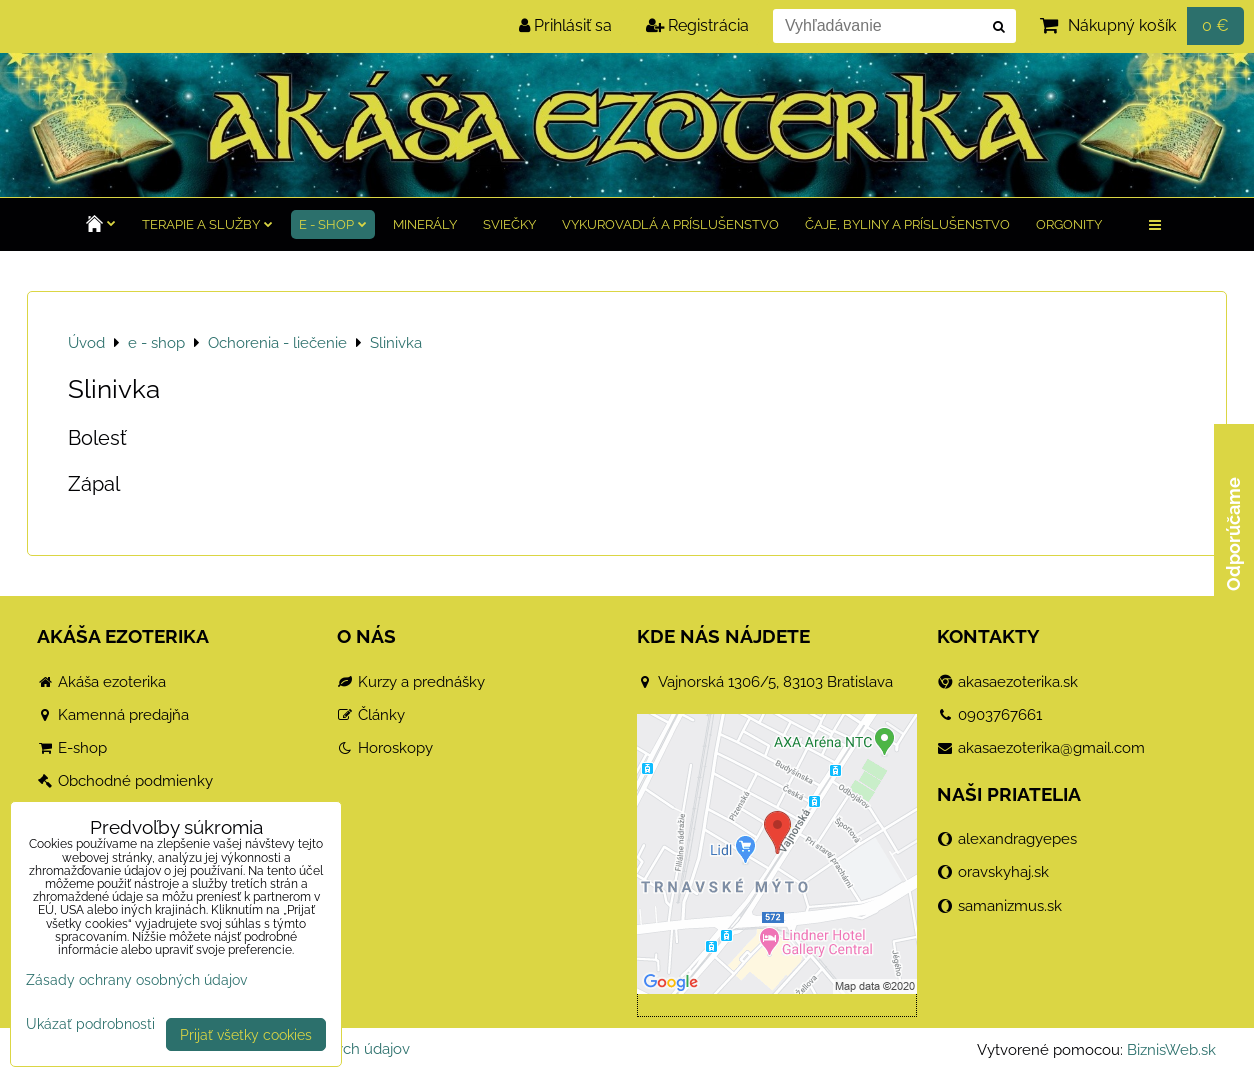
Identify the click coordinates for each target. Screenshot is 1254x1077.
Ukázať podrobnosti (90, 1024)
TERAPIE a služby (207, 224)
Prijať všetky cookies (246, 1034)
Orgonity (1069, 224)
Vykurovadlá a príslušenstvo (670, 224)
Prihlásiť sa (565, 25)
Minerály (425, 224)
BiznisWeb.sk (1171, 1050)
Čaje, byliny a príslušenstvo (907, 224)
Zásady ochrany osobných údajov (136, 979)
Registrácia (697, 25)
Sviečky (509, 224)
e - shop (333, 224)
